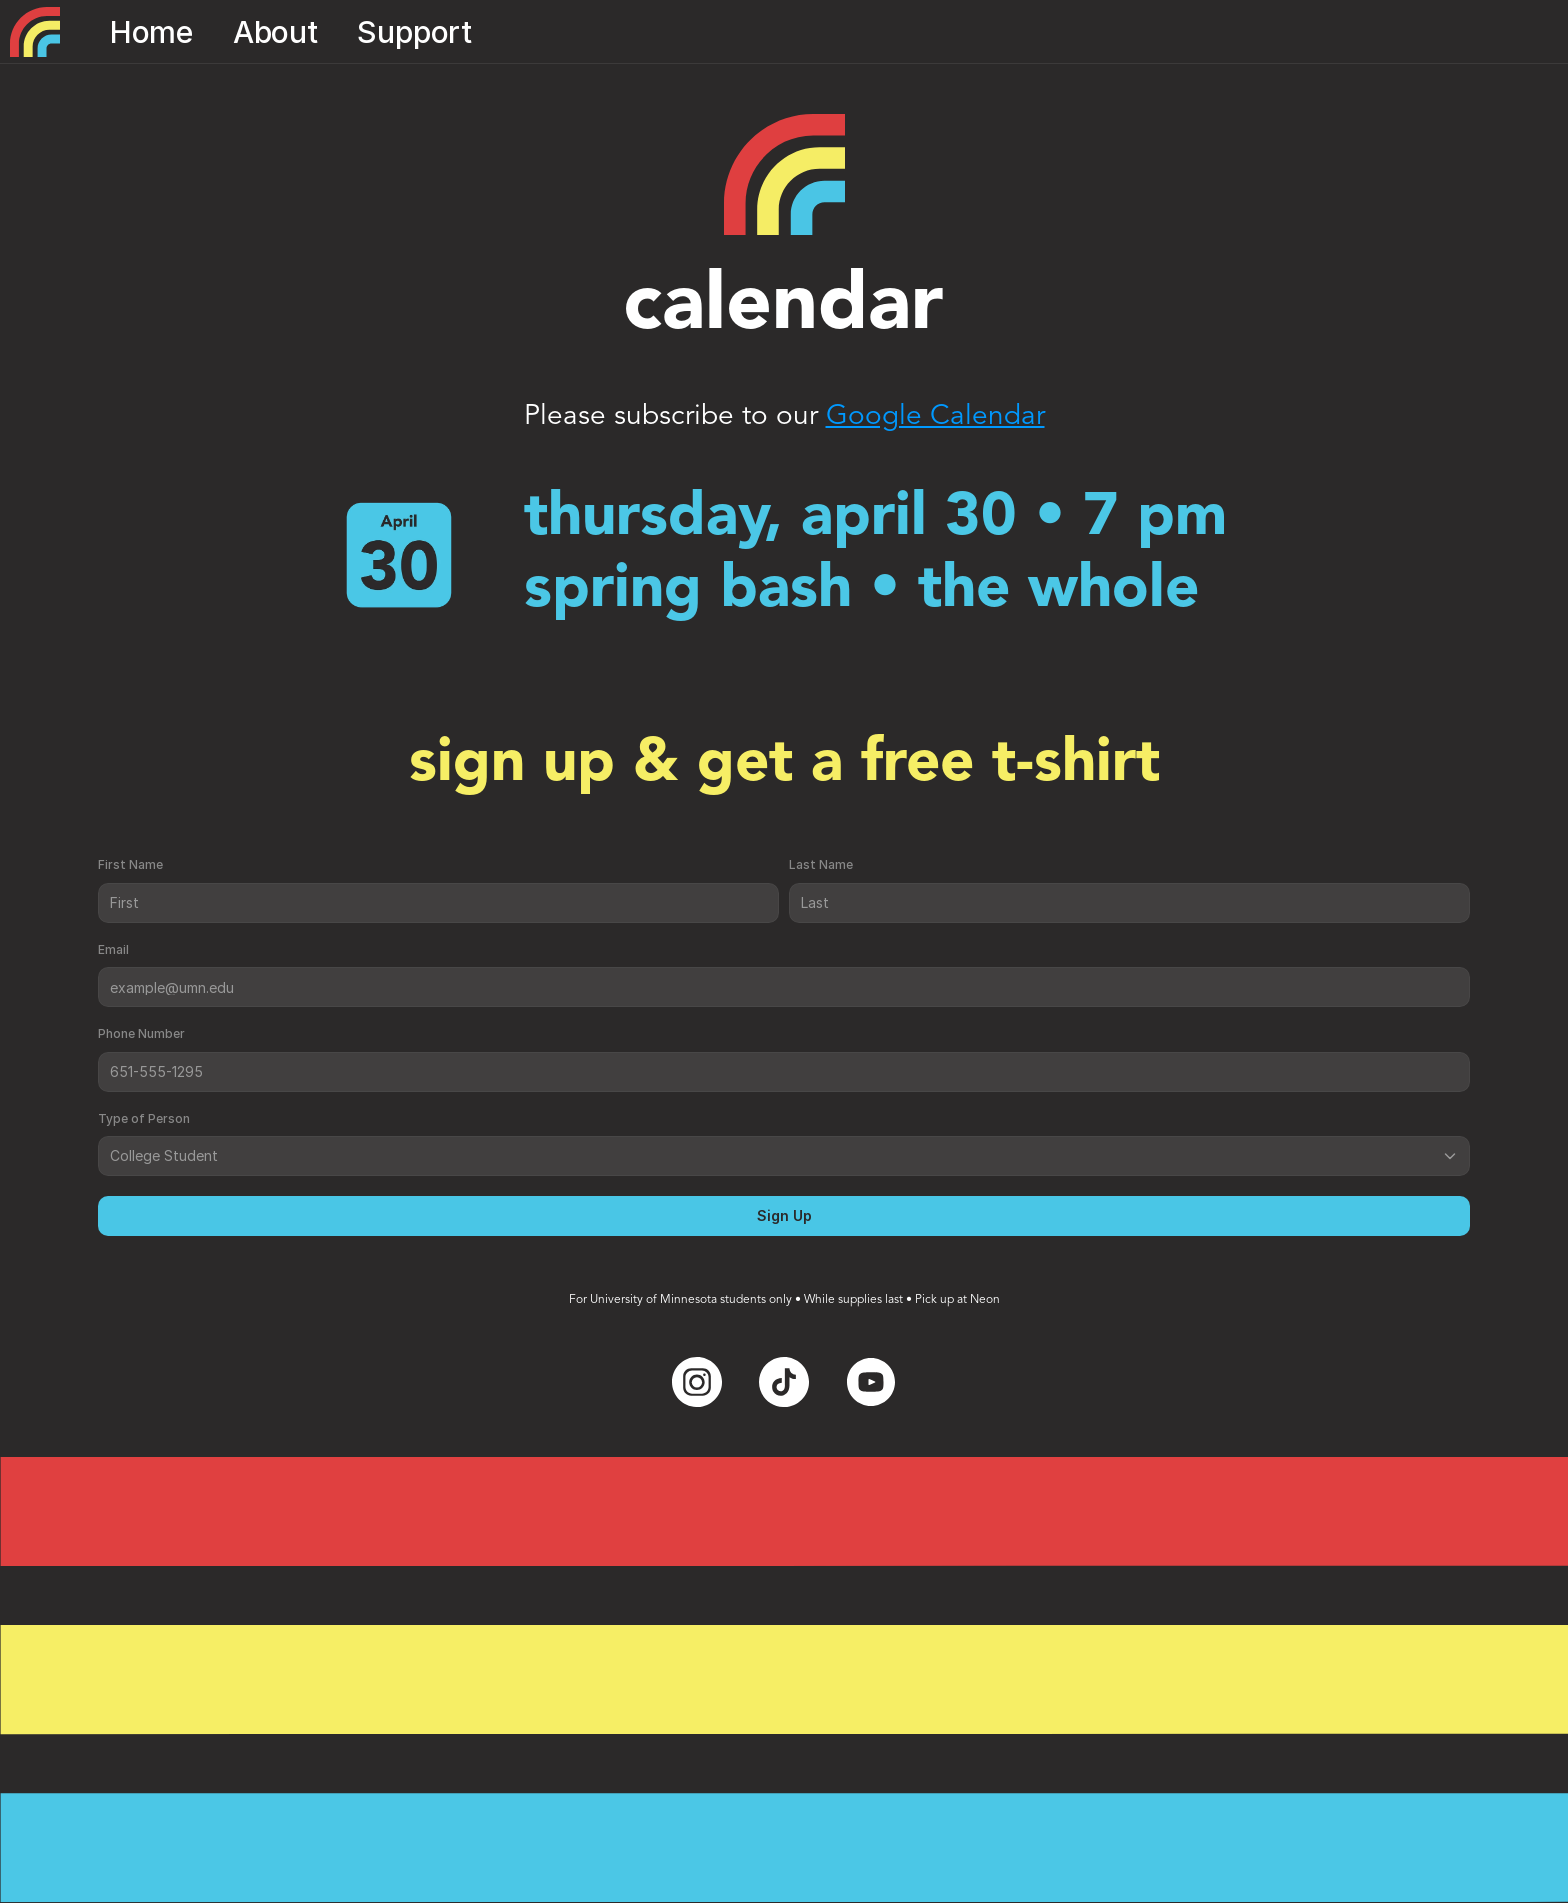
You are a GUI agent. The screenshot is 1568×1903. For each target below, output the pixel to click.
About (275, 32)
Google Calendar (935, 417)
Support (414, 32)
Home (151, 32)
